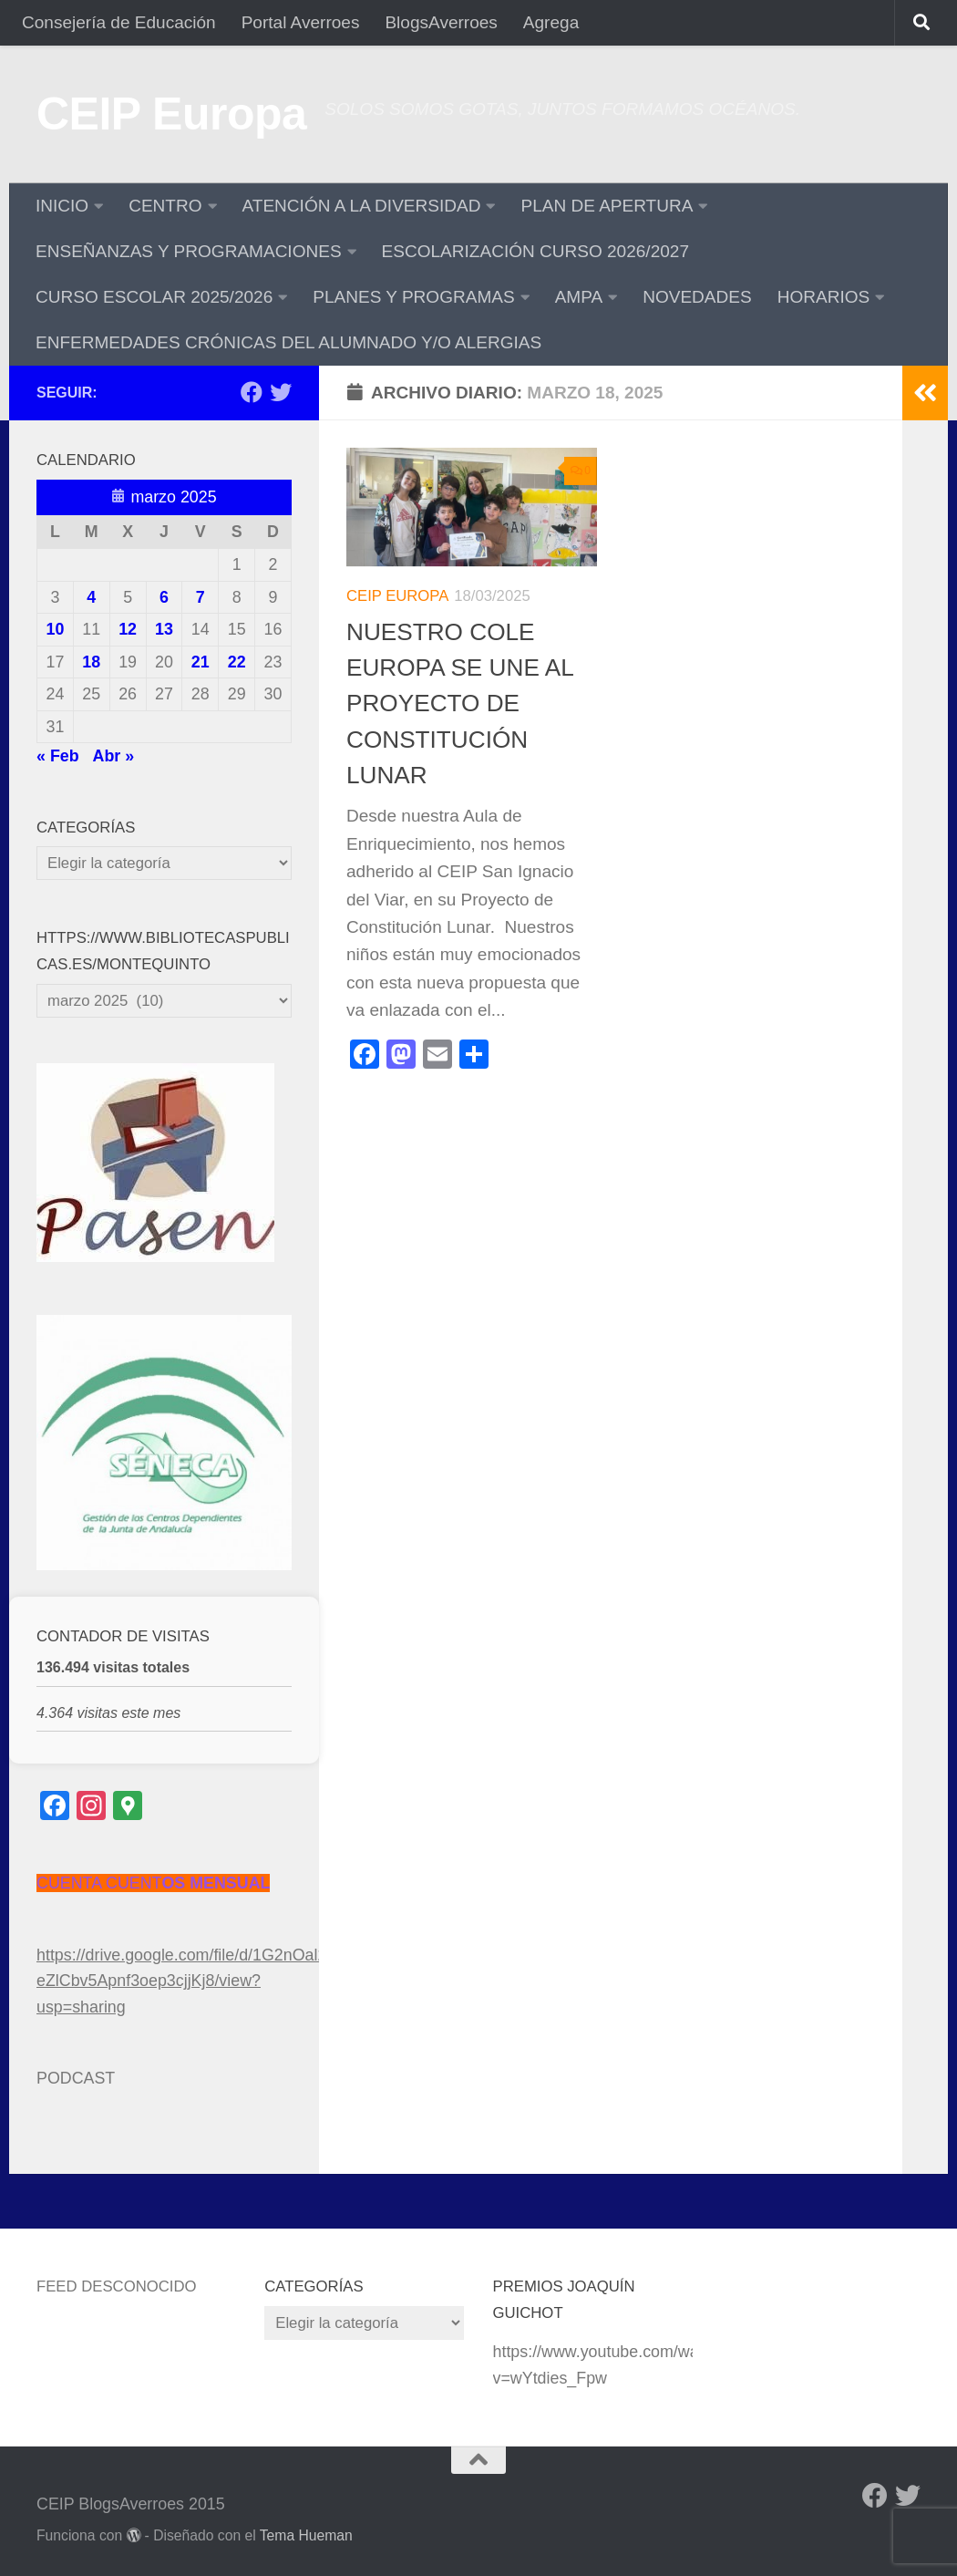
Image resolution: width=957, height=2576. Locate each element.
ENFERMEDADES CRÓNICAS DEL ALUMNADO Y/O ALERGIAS (288, 342)
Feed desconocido (116, 2286)
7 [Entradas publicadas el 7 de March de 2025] (200, 597)
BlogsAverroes (441, 22)
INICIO (62, 205)
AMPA (579, 296)
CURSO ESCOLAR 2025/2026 (154, 296)
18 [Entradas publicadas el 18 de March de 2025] (91, 662)
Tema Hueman (306, 2535)
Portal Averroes (301, 22)
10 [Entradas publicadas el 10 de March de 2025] (55, 629)
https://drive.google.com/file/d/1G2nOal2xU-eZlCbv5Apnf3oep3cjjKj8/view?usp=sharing (194, 1981)
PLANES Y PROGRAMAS (413, 296)
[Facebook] (251, 392)
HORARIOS (823, 296)
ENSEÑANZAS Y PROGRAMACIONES (189, 251)
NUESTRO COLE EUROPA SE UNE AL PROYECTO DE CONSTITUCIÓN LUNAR (459, 703)
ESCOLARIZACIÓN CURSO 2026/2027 (535, 251)
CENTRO (165, 205)
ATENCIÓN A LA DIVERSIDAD (361, 205)
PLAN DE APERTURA (606, 205)
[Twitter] (281, 392)
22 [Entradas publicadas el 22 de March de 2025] (237, 662)
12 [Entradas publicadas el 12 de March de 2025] (127, 629)
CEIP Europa (171, 114)
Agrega (551, 22)
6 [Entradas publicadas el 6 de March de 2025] (164, 597)
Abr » (114, 756)
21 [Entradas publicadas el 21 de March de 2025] (200, 662)
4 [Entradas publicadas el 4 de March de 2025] (91, 597)
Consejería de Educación (119, 22)
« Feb (57, 756)
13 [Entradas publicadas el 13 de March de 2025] (164, 629)
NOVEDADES (697, 296)
